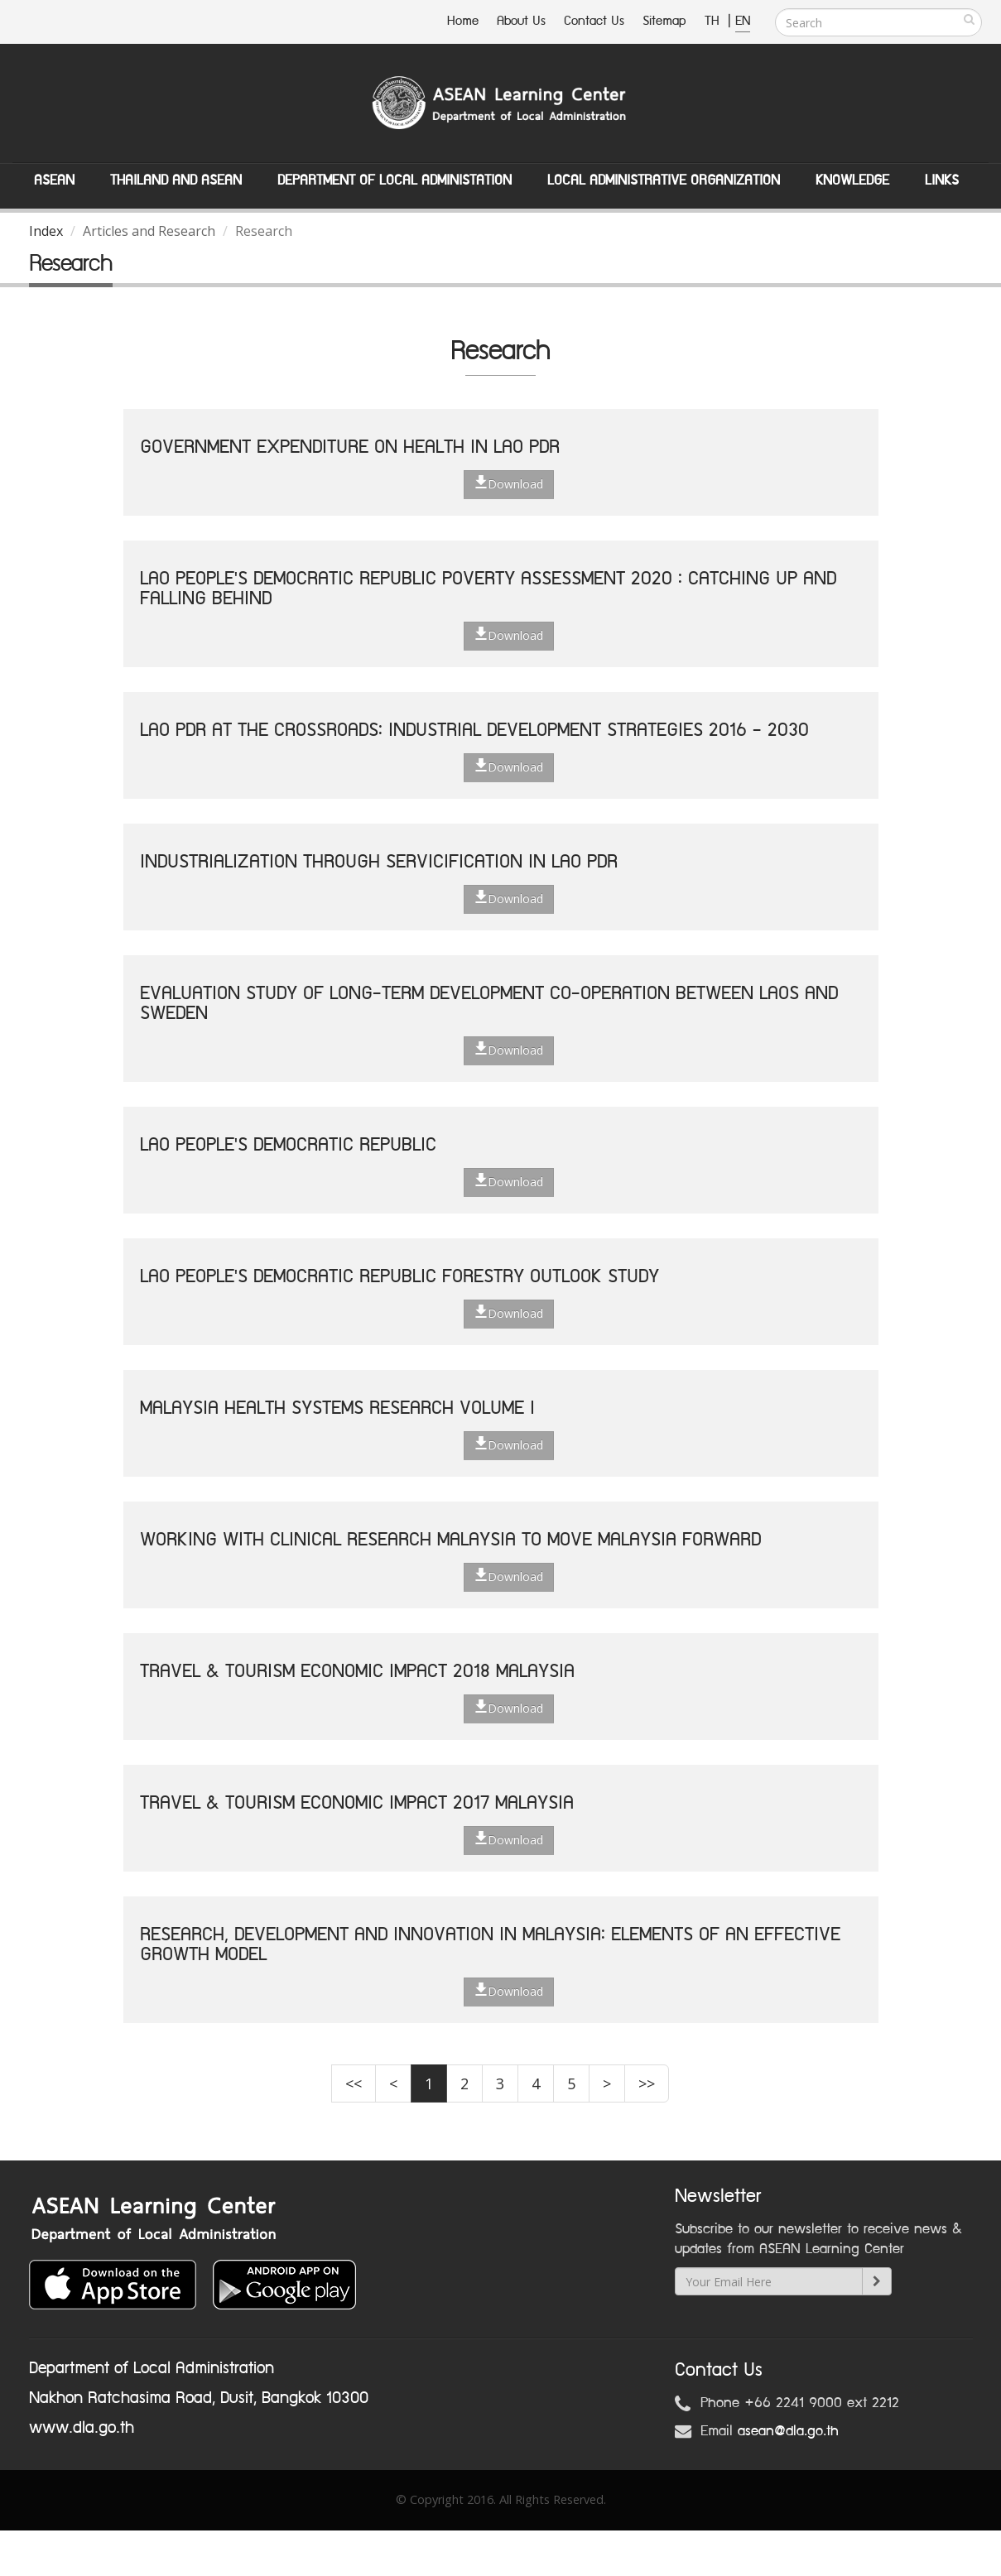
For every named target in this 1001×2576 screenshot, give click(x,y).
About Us (521, 21)
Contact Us (594, 21)
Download (508, 483)
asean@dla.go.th (788, 2431)
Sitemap (664, 21)
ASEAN (54, 180)
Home (463, 21)
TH (714, 21)
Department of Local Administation (394, 180)
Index (46, 231)
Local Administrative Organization (663, 180)
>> (646, 2083)
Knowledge (852, 180)
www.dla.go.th (81, 2428)
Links (942, 180)
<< (353, 2083)
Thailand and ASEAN (176, 180)
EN (742, 21)
